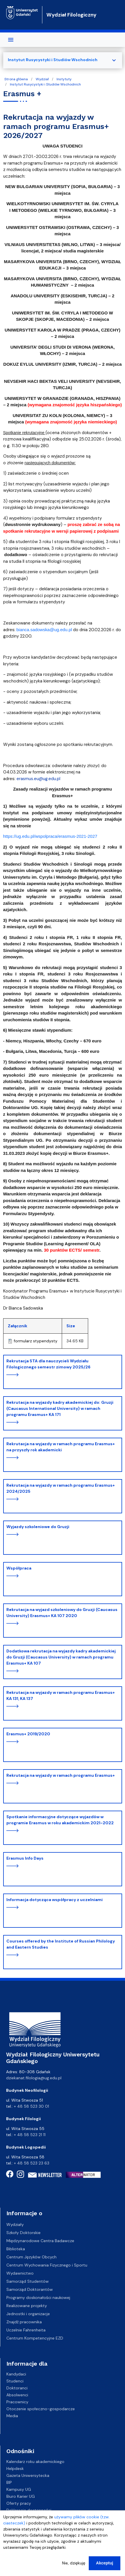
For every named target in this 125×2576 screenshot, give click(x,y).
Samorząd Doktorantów (29, 2289)
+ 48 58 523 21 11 (30, 2134)
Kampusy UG (18, 2489)
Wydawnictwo (20, 2273)
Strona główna (16, 79)
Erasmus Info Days (25, 1858)
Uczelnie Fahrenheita (26, 2330)
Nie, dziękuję (73, 2563)
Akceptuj (104, 2563)
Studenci (14, 2381)
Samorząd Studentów (27, 2281)
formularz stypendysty (35, 1340)
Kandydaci (16, 2374)
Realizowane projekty (26, 2305)
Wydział (42, 79)
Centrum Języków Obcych (31, 2257)
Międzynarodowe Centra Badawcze (40, 2240)
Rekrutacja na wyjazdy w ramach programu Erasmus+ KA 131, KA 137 (60, 1695)
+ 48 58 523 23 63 (31, 2163)
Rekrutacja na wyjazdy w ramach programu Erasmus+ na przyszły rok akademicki (60, 1446)
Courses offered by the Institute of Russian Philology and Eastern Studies (60, 1944)
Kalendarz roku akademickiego (35, 2461)
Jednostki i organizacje (28, 2313)
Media (12, 2415)
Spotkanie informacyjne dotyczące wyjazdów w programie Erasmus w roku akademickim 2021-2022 (60, 1819)
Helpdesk (15, 2468)
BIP (9, 2482)
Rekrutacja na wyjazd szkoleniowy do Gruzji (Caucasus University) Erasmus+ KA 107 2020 (61, 1612)
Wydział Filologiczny (71, 15)
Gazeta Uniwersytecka (27, 2475)
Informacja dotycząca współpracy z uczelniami (54, 1899)
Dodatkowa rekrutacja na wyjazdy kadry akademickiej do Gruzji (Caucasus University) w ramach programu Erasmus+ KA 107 (61, 1657)
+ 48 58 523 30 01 (31, 2106)
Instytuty (64, 79)
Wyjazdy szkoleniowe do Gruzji (37, 1526)
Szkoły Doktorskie (23, 2232)
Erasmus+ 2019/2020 (28, 1733)
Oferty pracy (18, 2503)
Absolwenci (17, 2394)
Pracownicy (17, 2401)
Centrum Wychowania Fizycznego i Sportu (46, 2265)
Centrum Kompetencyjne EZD (34, 2338)
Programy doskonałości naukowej (38, 2297)
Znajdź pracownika (24, 2321)
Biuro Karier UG (20, 2496)
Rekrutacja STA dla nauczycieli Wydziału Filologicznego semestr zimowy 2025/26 (48, 1364)
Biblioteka (15, 2248)
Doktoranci (17, 2388)
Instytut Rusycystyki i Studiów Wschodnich (45, 84)
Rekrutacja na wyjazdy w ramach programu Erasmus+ (60, 1775)
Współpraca (18, 1568)
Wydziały (15, 2224)
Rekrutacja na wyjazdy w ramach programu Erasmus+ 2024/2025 (60, 1488)
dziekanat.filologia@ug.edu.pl (33, 2077)
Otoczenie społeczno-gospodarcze (40, 2408)
